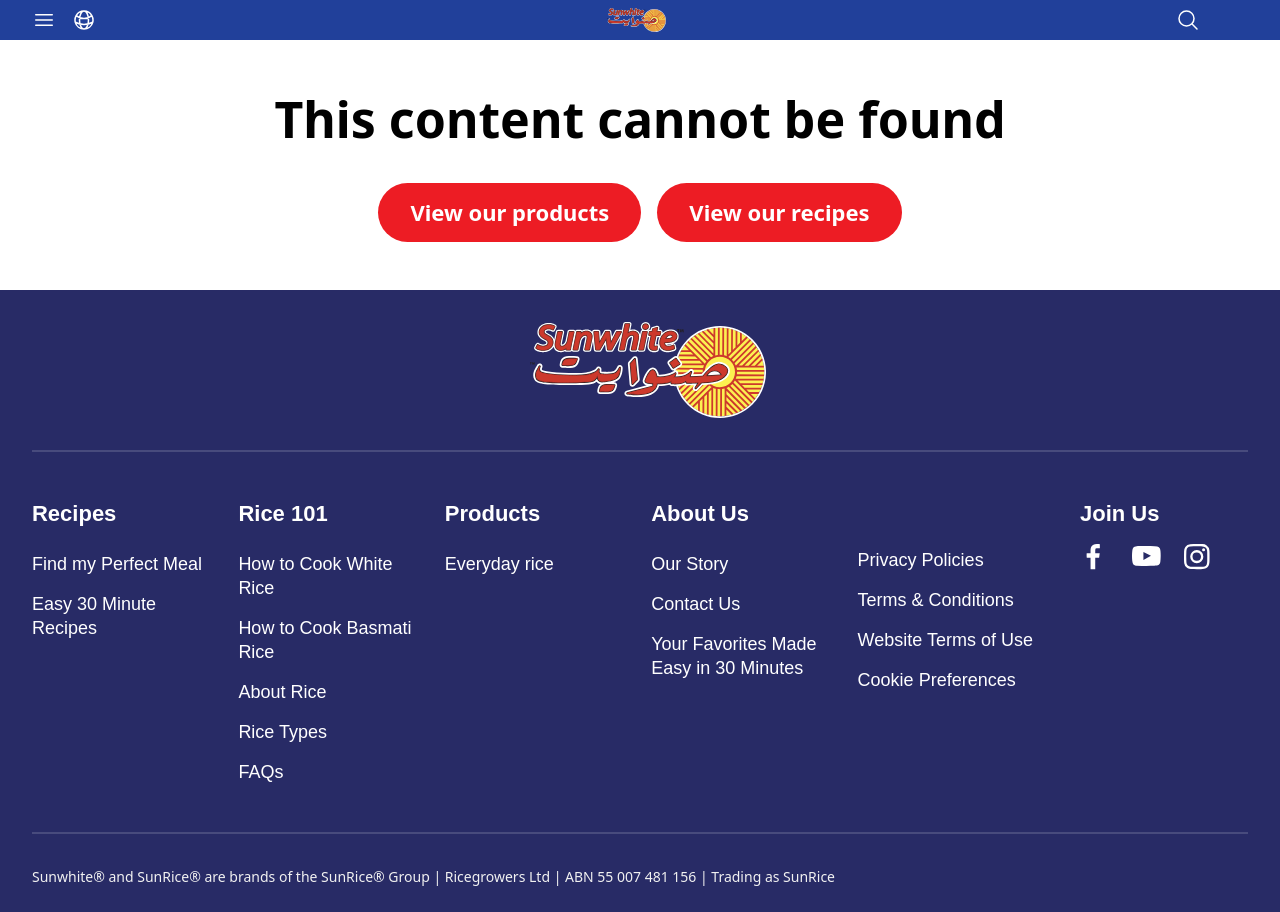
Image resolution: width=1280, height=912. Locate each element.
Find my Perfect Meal (117, 564)
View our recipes (779, 212)
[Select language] (84, 20)
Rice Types (282, 732)
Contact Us (695, 604)
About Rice (282, 692)
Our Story (689, 564)
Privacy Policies (921, 560)
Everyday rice (499, 564)
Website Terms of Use (945, 640)
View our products (509, 212)
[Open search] (1188, 20)
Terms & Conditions (936, 600)
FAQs (260, 772)
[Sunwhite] (648, 370)
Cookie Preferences (937, 680)
